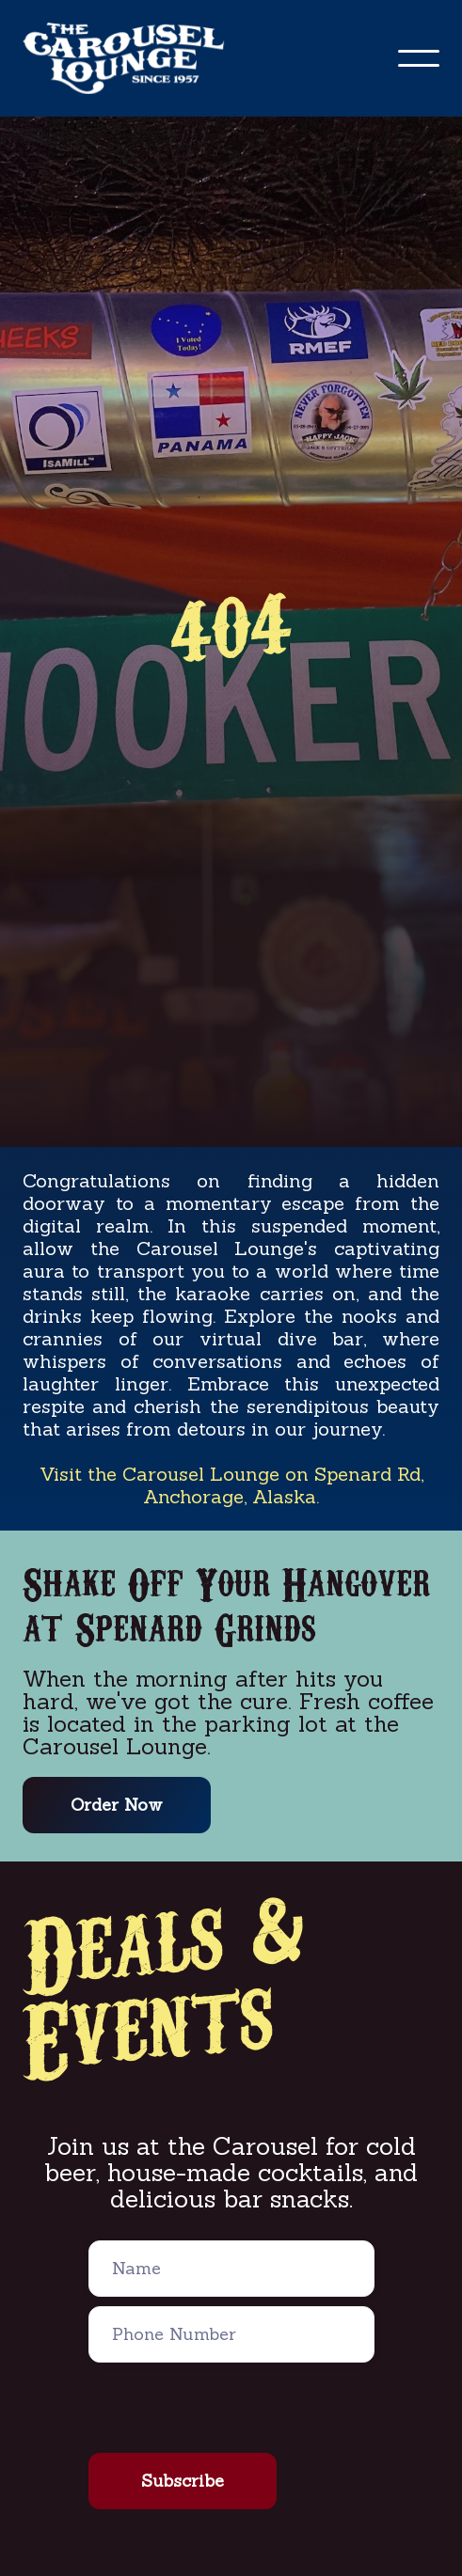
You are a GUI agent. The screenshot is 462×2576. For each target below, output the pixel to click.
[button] (418, 58)
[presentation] (231, 2408)
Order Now (117, 1804)
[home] (135, 58)
